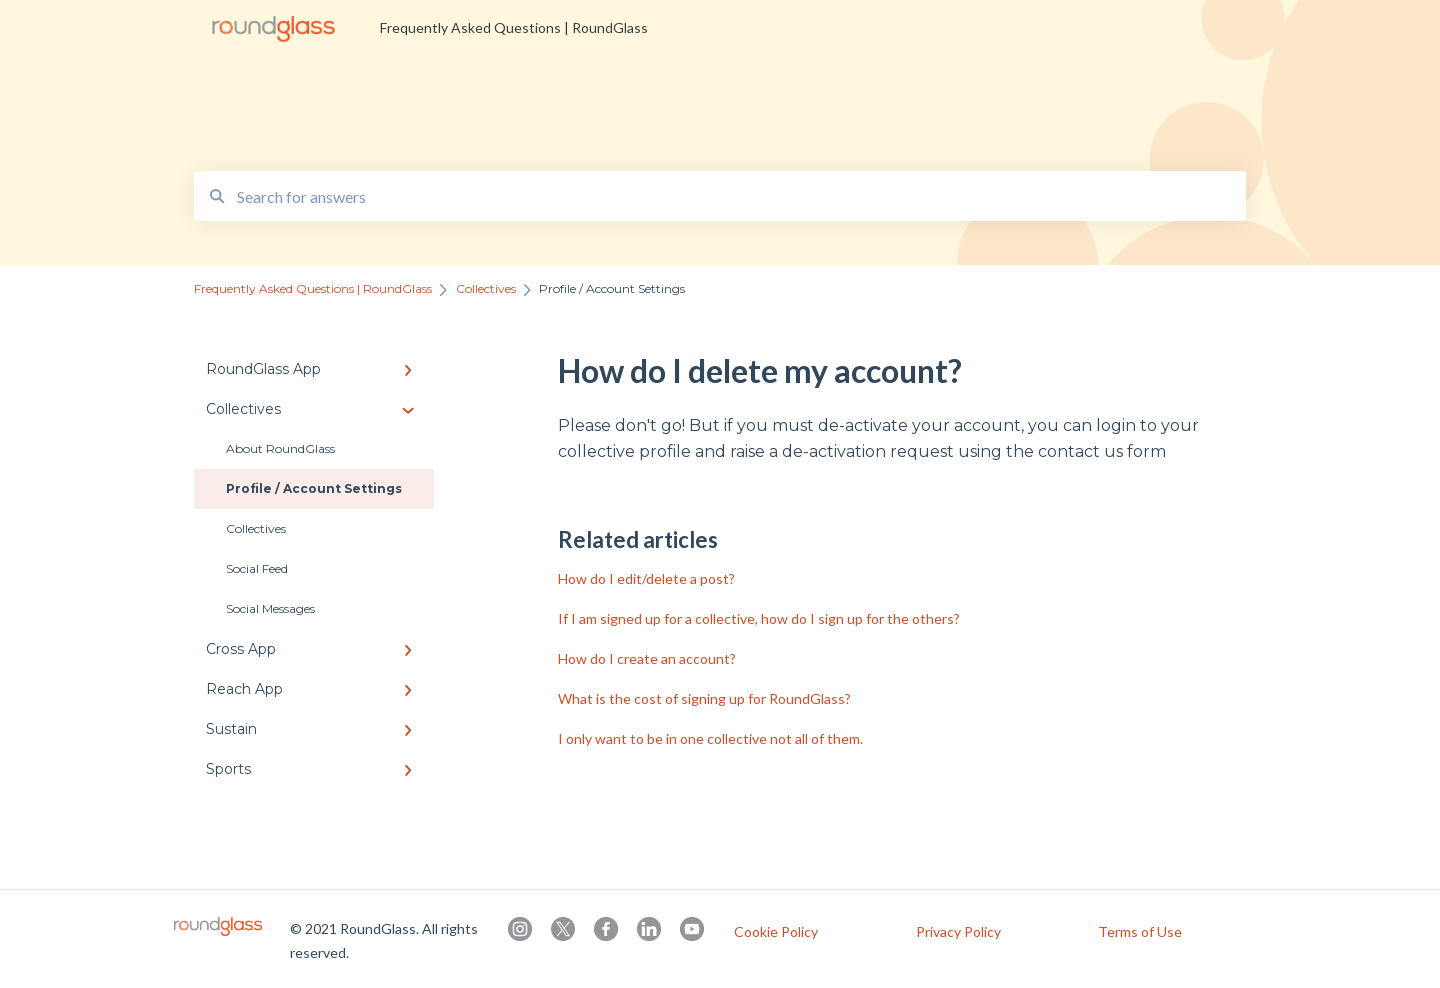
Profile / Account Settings (314, 488)
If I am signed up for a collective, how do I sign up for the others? (759, 618)
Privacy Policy (958, 932)
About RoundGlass (280, 448)
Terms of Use (1140, 932)
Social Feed (257, 568)
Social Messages (270, 608)
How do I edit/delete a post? (646, 578)
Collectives (256, 528)
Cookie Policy (776, 932)
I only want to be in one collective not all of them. (710, 738)
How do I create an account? (647, 658)
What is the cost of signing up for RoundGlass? (704, 698)
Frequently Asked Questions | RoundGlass (514, 27)
